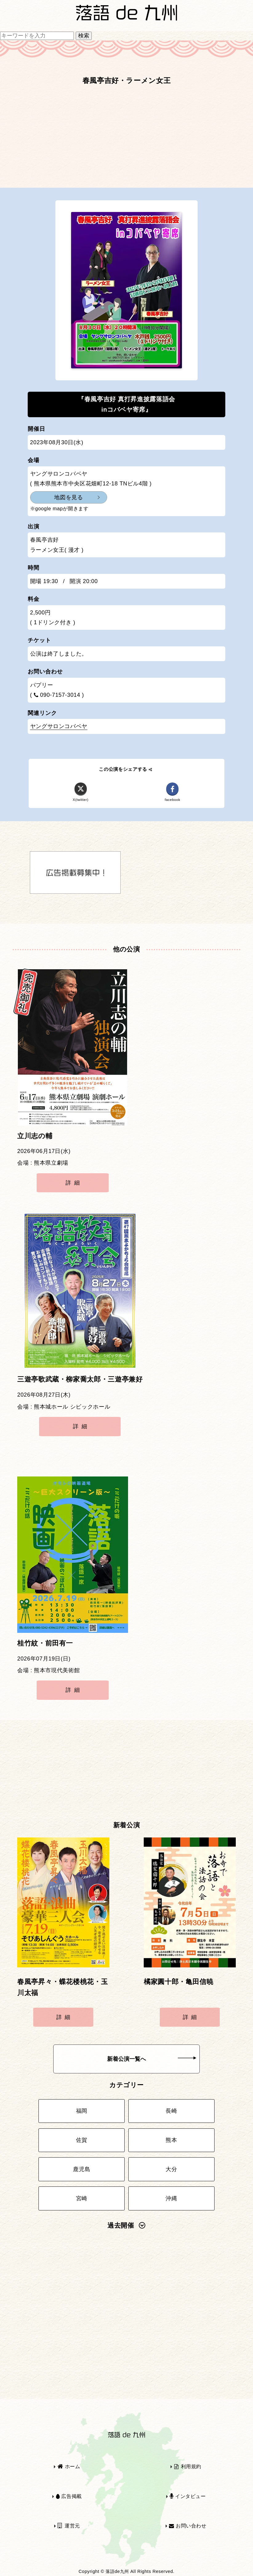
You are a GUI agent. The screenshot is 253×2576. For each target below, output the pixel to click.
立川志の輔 (34, 1136)
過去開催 (126, 2225)
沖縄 (171, 2198)
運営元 (69, 2525)
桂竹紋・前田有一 (45, 1643)
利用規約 (187, 2466)
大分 (171, 2169)
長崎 (171, 2111)
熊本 (171, 2140)
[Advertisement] (126, 139)
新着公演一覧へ (151, 2059)
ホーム (69, 2466)
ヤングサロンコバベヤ (58, 726)
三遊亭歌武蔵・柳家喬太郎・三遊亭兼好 (80, 1379)
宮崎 (81, 2198)
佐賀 (81, 2140)
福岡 (81, 2111)
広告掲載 (69, 2496)
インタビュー (188, 2496)
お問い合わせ (188, 2525)
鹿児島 (81, 2169)
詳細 (74, 1183)
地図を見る (68, 497)
